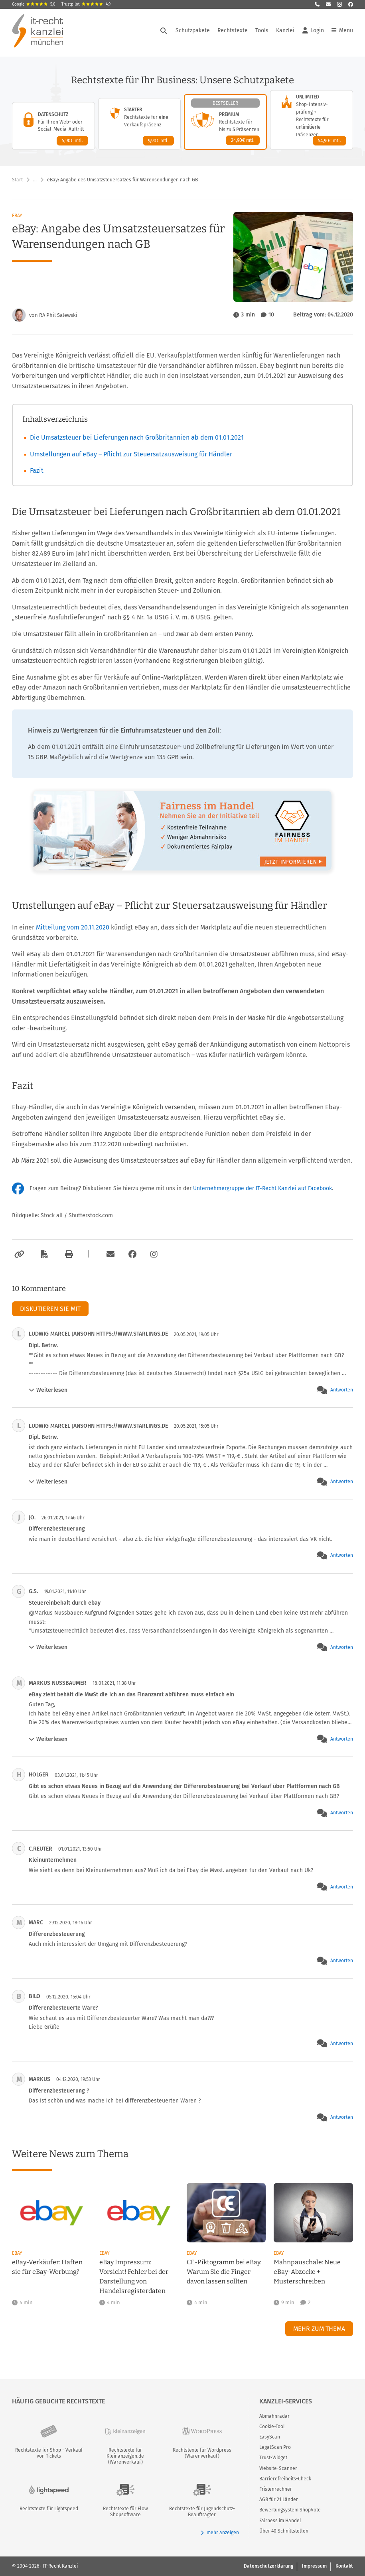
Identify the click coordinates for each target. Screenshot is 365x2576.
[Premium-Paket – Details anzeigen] (225, 122)
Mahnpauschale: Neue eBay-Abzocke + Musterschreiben (307, 2271)
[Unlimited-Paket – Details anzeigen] (311, 119)
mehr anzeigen (220, 2533)
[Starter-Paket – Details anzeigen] (140, 123)
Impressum (314, 2566)
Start (17, 180)
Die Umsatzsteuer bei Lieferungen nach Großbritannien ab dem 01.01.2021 (137, 437)
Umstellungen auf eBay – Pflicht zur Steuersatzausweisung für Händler (131, 454)
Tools (261, 32)
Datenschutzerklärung (268, 2566)
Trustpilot (85, 4)
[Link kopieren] (18, 1254)
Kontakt (344, 2566)
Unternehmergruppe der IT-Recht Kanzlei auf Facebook (262, 1188)
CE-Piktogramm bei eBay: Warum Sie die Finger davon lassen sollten (224, 2271)
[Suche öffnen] (164, 33)
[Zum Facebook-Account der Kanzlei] (132, 1254)
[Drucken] (68, 1254)
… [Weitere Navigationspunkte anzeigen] (35, 180)
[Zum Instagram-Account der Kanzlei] (154, 1254)
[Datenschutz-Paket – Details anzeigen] (53, 125)
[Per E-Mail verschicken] (109, 1254)
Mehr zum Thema (319, 2328)
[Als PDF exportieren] (43, 1254)
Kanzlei (285, 32)
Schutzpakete (193, 32)
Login (313, 32)
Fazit (36, 470)
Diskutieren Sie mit (50, 1309)
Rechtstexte (232, 32)
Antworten (341, 1390)
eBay (17, 215)
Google (33, 4)
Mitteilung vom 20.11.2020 (72, 927)
